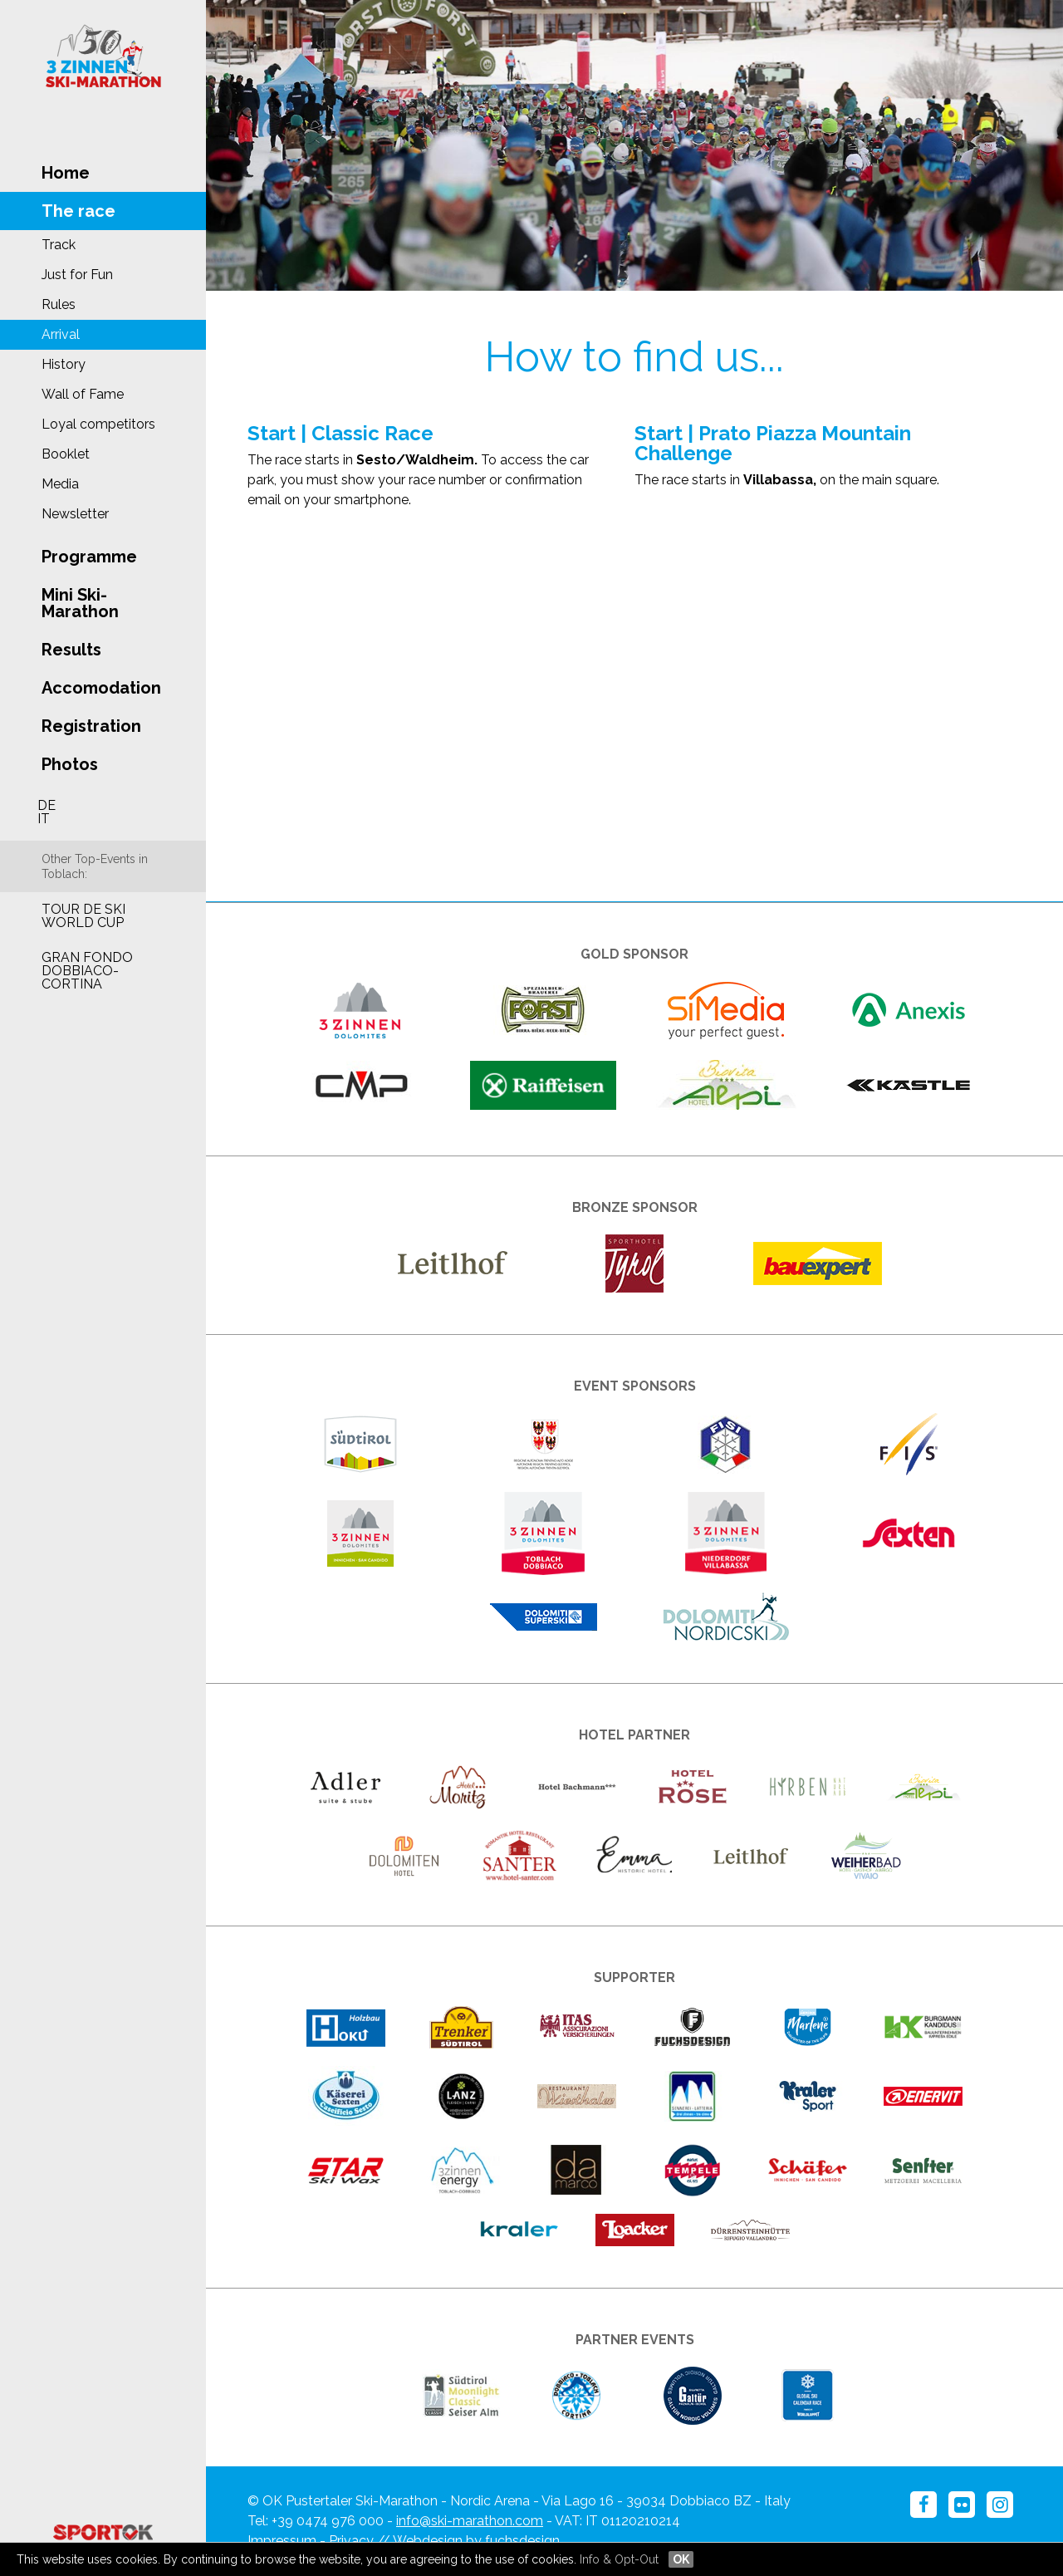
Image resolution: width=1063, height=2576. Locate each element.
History (64, 364)
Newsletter (75, 514)
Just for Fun (77, 274)
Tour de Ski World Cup (83, 915)
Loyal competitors (98, 424)
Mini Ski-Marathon (80, 603)
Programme (89, 557)
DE (46, 805)
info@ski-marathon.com (469, 2521)
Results (71, 650)
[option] (634, 145)
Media (60, 484)
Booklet (66, 454)
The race (78, 211)
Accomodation (101, 688)
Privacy (351, 2541)
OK (681, 2559)
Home (66, 173)
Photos (70, 764)
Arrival (61, 334)
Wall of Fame (83, 394)
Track (59, 245)
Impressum (281, 2541)
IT (43, 819)
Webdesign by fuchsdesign (476, 2541)
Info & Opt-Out (619, 2559)
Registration (91, 726)
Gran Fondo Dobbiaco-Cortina (87, 970)
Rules (59, 304)
